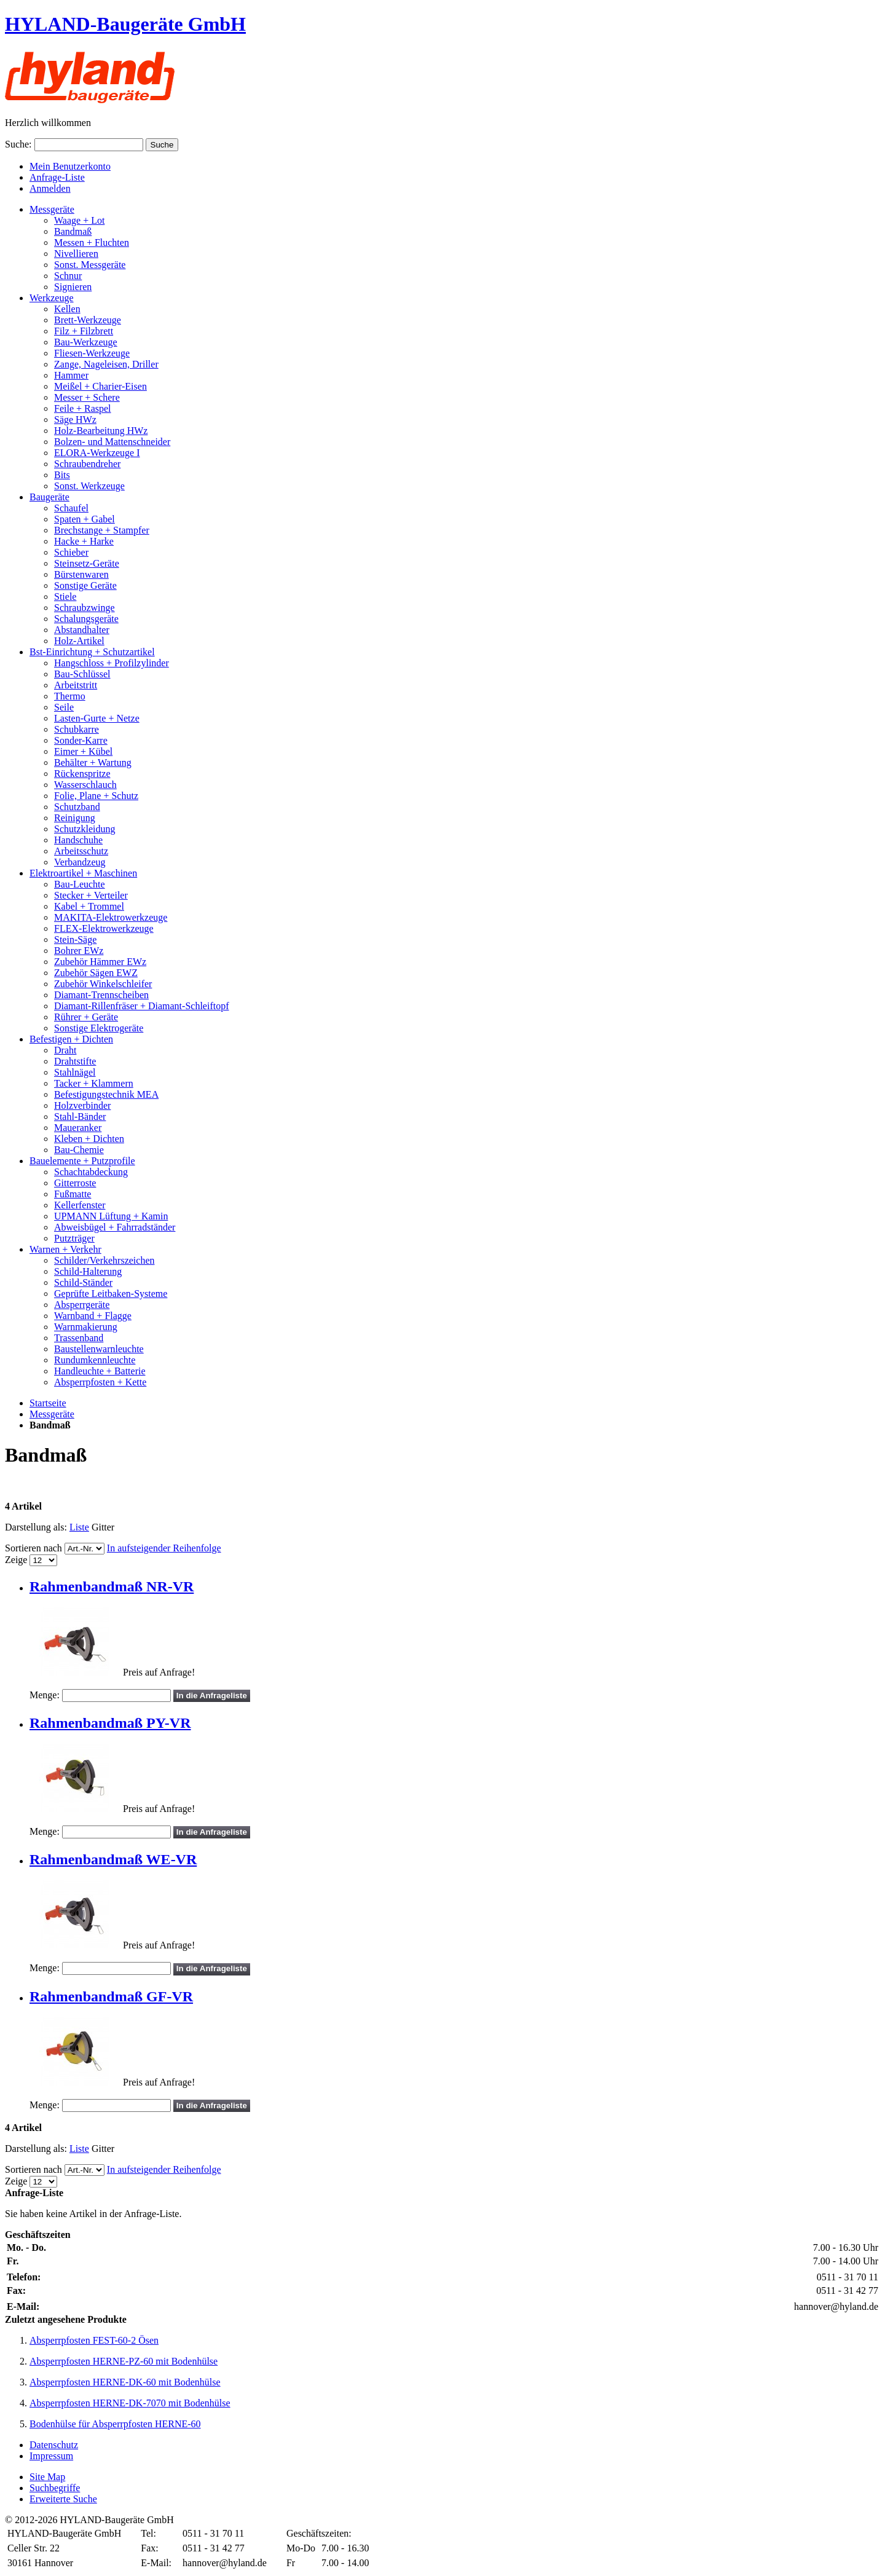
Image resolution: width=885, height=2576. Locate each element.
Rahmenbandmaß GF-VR (111, 1996)
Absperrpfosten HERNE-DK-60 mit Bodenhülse (125, 2382)
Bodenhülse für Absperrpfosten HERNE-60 (115, 2424)
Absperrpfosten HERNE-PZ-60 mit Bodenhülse (124, 2361)
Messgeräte (52, 1414)
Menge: (45, 1695)
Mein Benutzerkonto (70, 166)
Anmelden (50, 188)
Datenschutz (54, 2445)
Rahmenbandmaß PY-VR (110, 1723)
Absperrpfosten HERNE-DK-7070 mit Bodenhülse (130, 2403)
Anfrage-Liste (57, 177)
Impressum (51, 2456)
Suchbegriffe (55, 2488)
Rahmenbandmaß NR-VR (112, 1586)
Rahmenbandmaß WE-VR (113, 1859)
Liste (79, 1527)
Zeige (16, 1559)
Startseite (48, 1403)
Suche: (18, 144)
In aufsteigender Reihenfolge (164, 1548)
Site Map (47, 2477)
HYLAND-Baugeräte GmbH (125, 24)
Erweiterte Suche (63, 2499)
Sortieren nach (33, 1548)
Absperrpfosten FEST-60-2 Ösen (94, 2340)
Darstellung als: (36, 1527)
